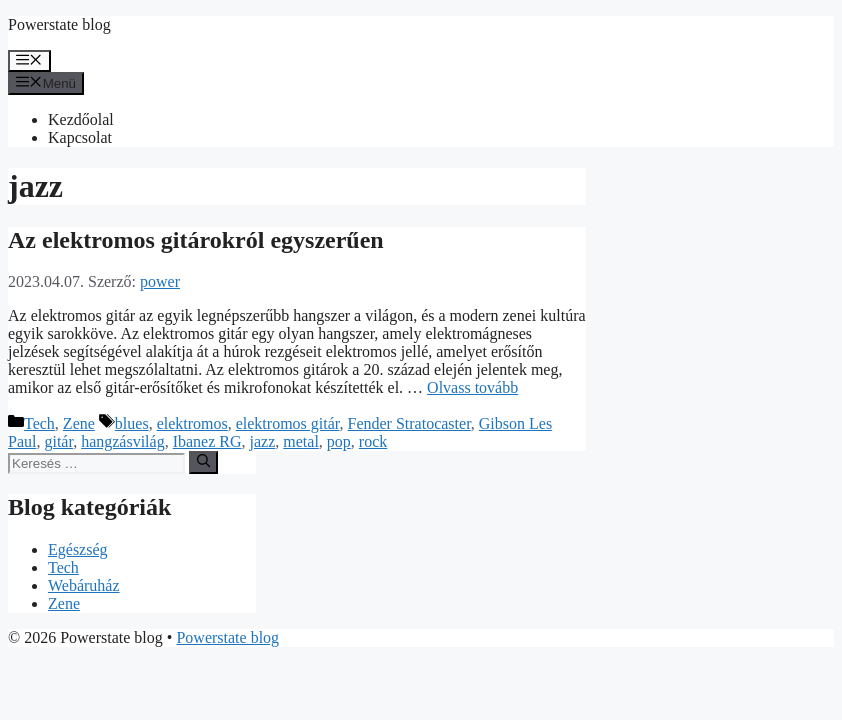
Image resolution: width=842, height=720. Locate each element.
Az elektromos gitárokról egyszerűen (196, 240)
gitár (58, 441)
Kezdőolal (81, 119)
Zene (79, 423)
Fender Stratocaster (409, 423)
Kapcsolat (80, 137)
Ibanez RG (207, 441)
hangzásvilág (123, 441)
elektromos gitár (288, 423)
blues (132, 423)
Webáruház (84, 585)
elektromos (192, 423)
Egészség (78, 549)
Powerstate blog (59, 24)
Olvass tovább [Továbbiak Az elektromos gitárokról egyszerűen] (472, 387)
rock (373, 441)
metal (301, 441)
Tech (39, 423)
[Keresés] (203, 462)
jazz (263, 441)
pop (339, 441)
